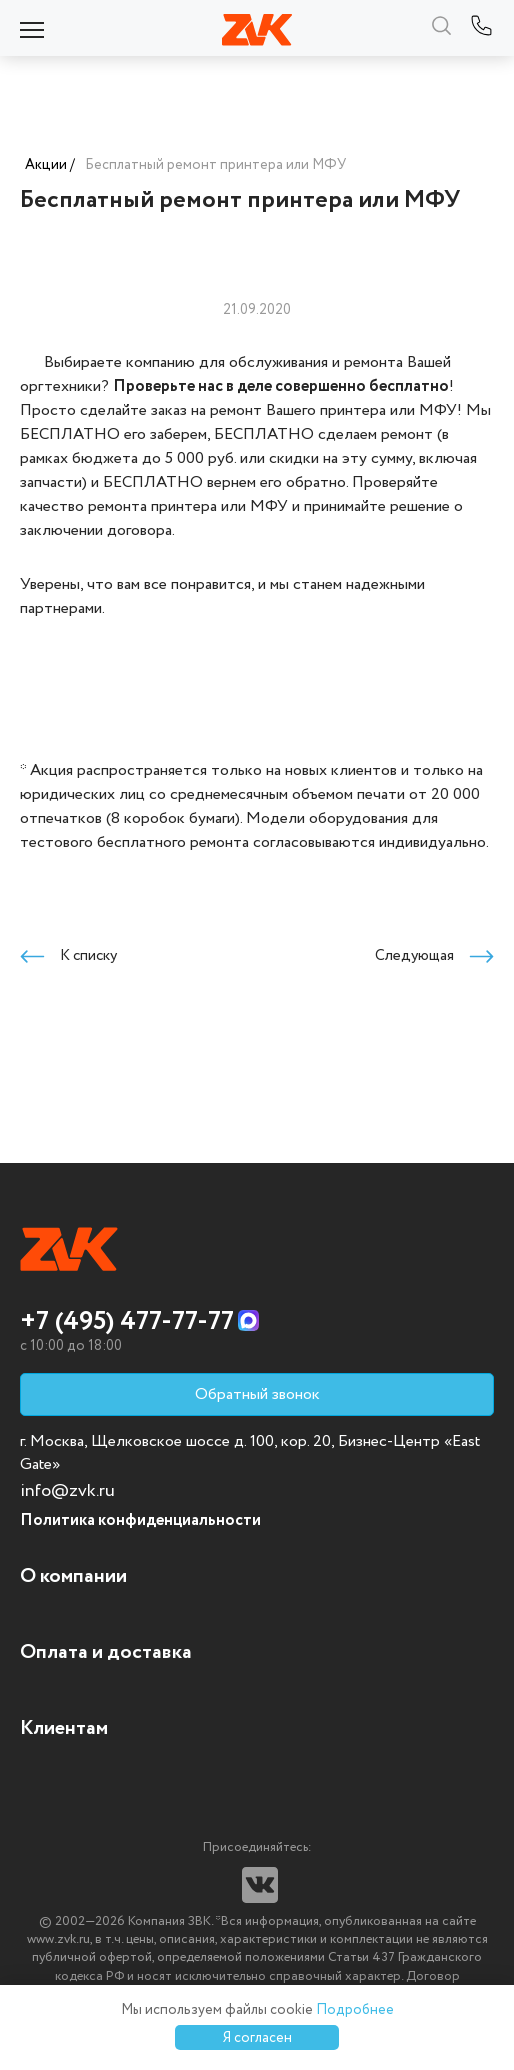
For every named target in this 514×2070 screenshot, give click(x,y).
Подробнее (355, 2010)
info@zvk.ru (67, 1491)
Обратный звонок (257, 1394)
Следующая (434, 956)
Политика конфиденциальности (140, 1520)
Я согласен (257, 2038)
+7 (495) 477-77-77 (127, 1322)
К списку (68, 956)
